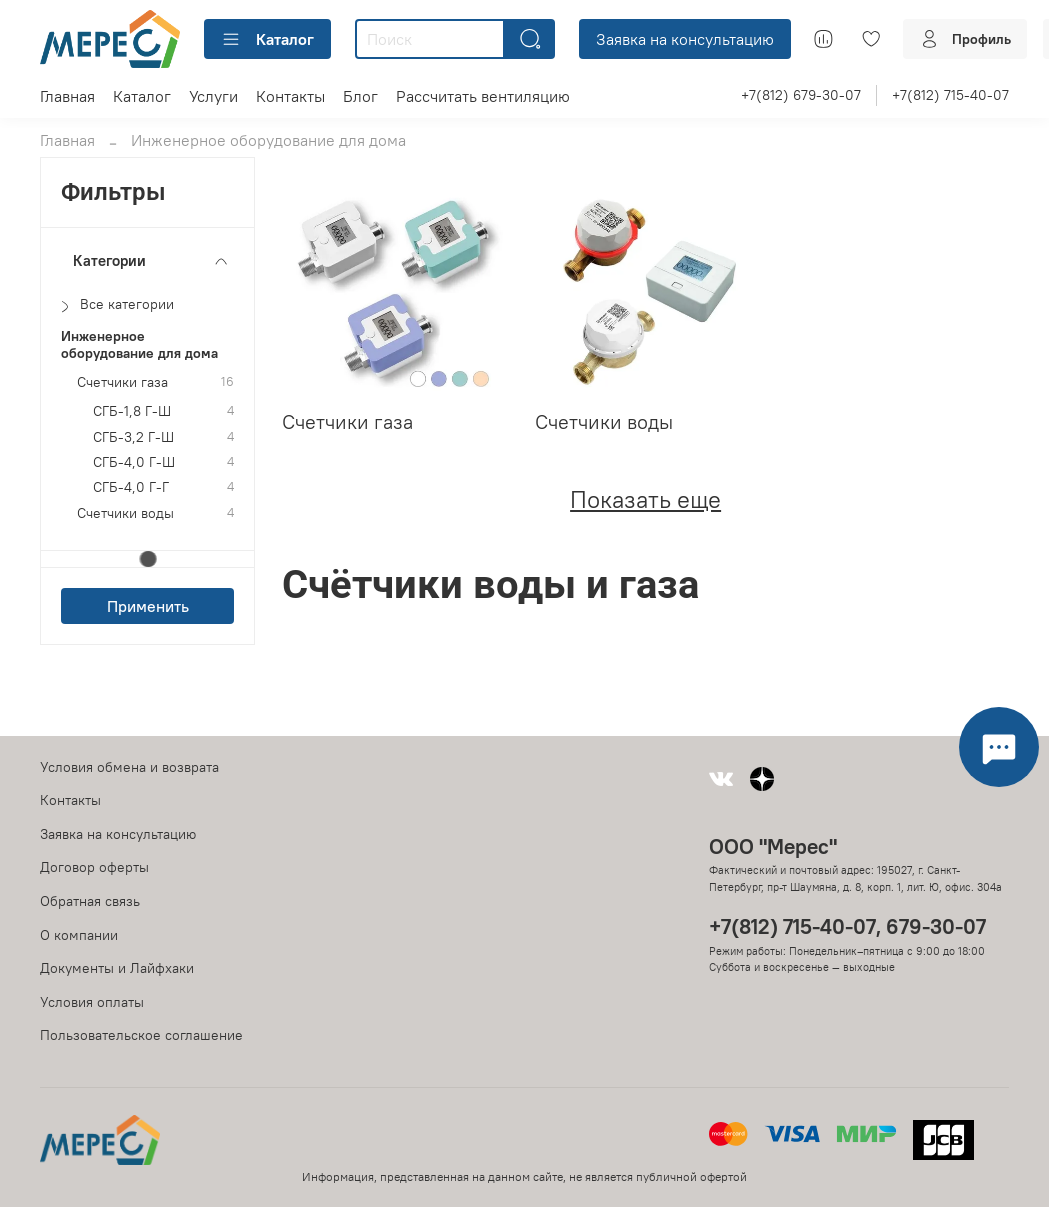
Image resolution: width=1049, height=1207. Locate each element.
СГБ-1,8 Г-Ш (132, 411)
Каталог (267, 39)
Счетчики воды (125, 513)
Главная (67, 96)
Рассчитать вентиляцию (483, 96)
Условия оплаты (92, 1002)
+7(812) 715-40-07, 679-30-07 (847, 926)
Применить (148, 606)
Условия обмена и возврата (129, 767)
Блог (360, 96)
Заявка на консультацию (685, 39)
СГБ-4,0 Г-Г (131, 487)
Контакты (290, 96)
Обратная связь (90, 901)
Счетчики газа (122, 382)
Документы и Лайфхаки (117, 968)
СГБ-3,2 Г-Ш (133, 437)
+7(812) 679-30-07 (801, 95)
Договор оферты (94, 867)
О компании (79, 935)
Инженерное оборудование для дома (139, 345)
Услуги (213, 96)
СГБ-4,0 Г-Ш (134, 462)
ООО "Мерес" (773, 846)
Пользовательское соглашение (141, 1035)
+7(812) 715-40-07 (950, 95)
